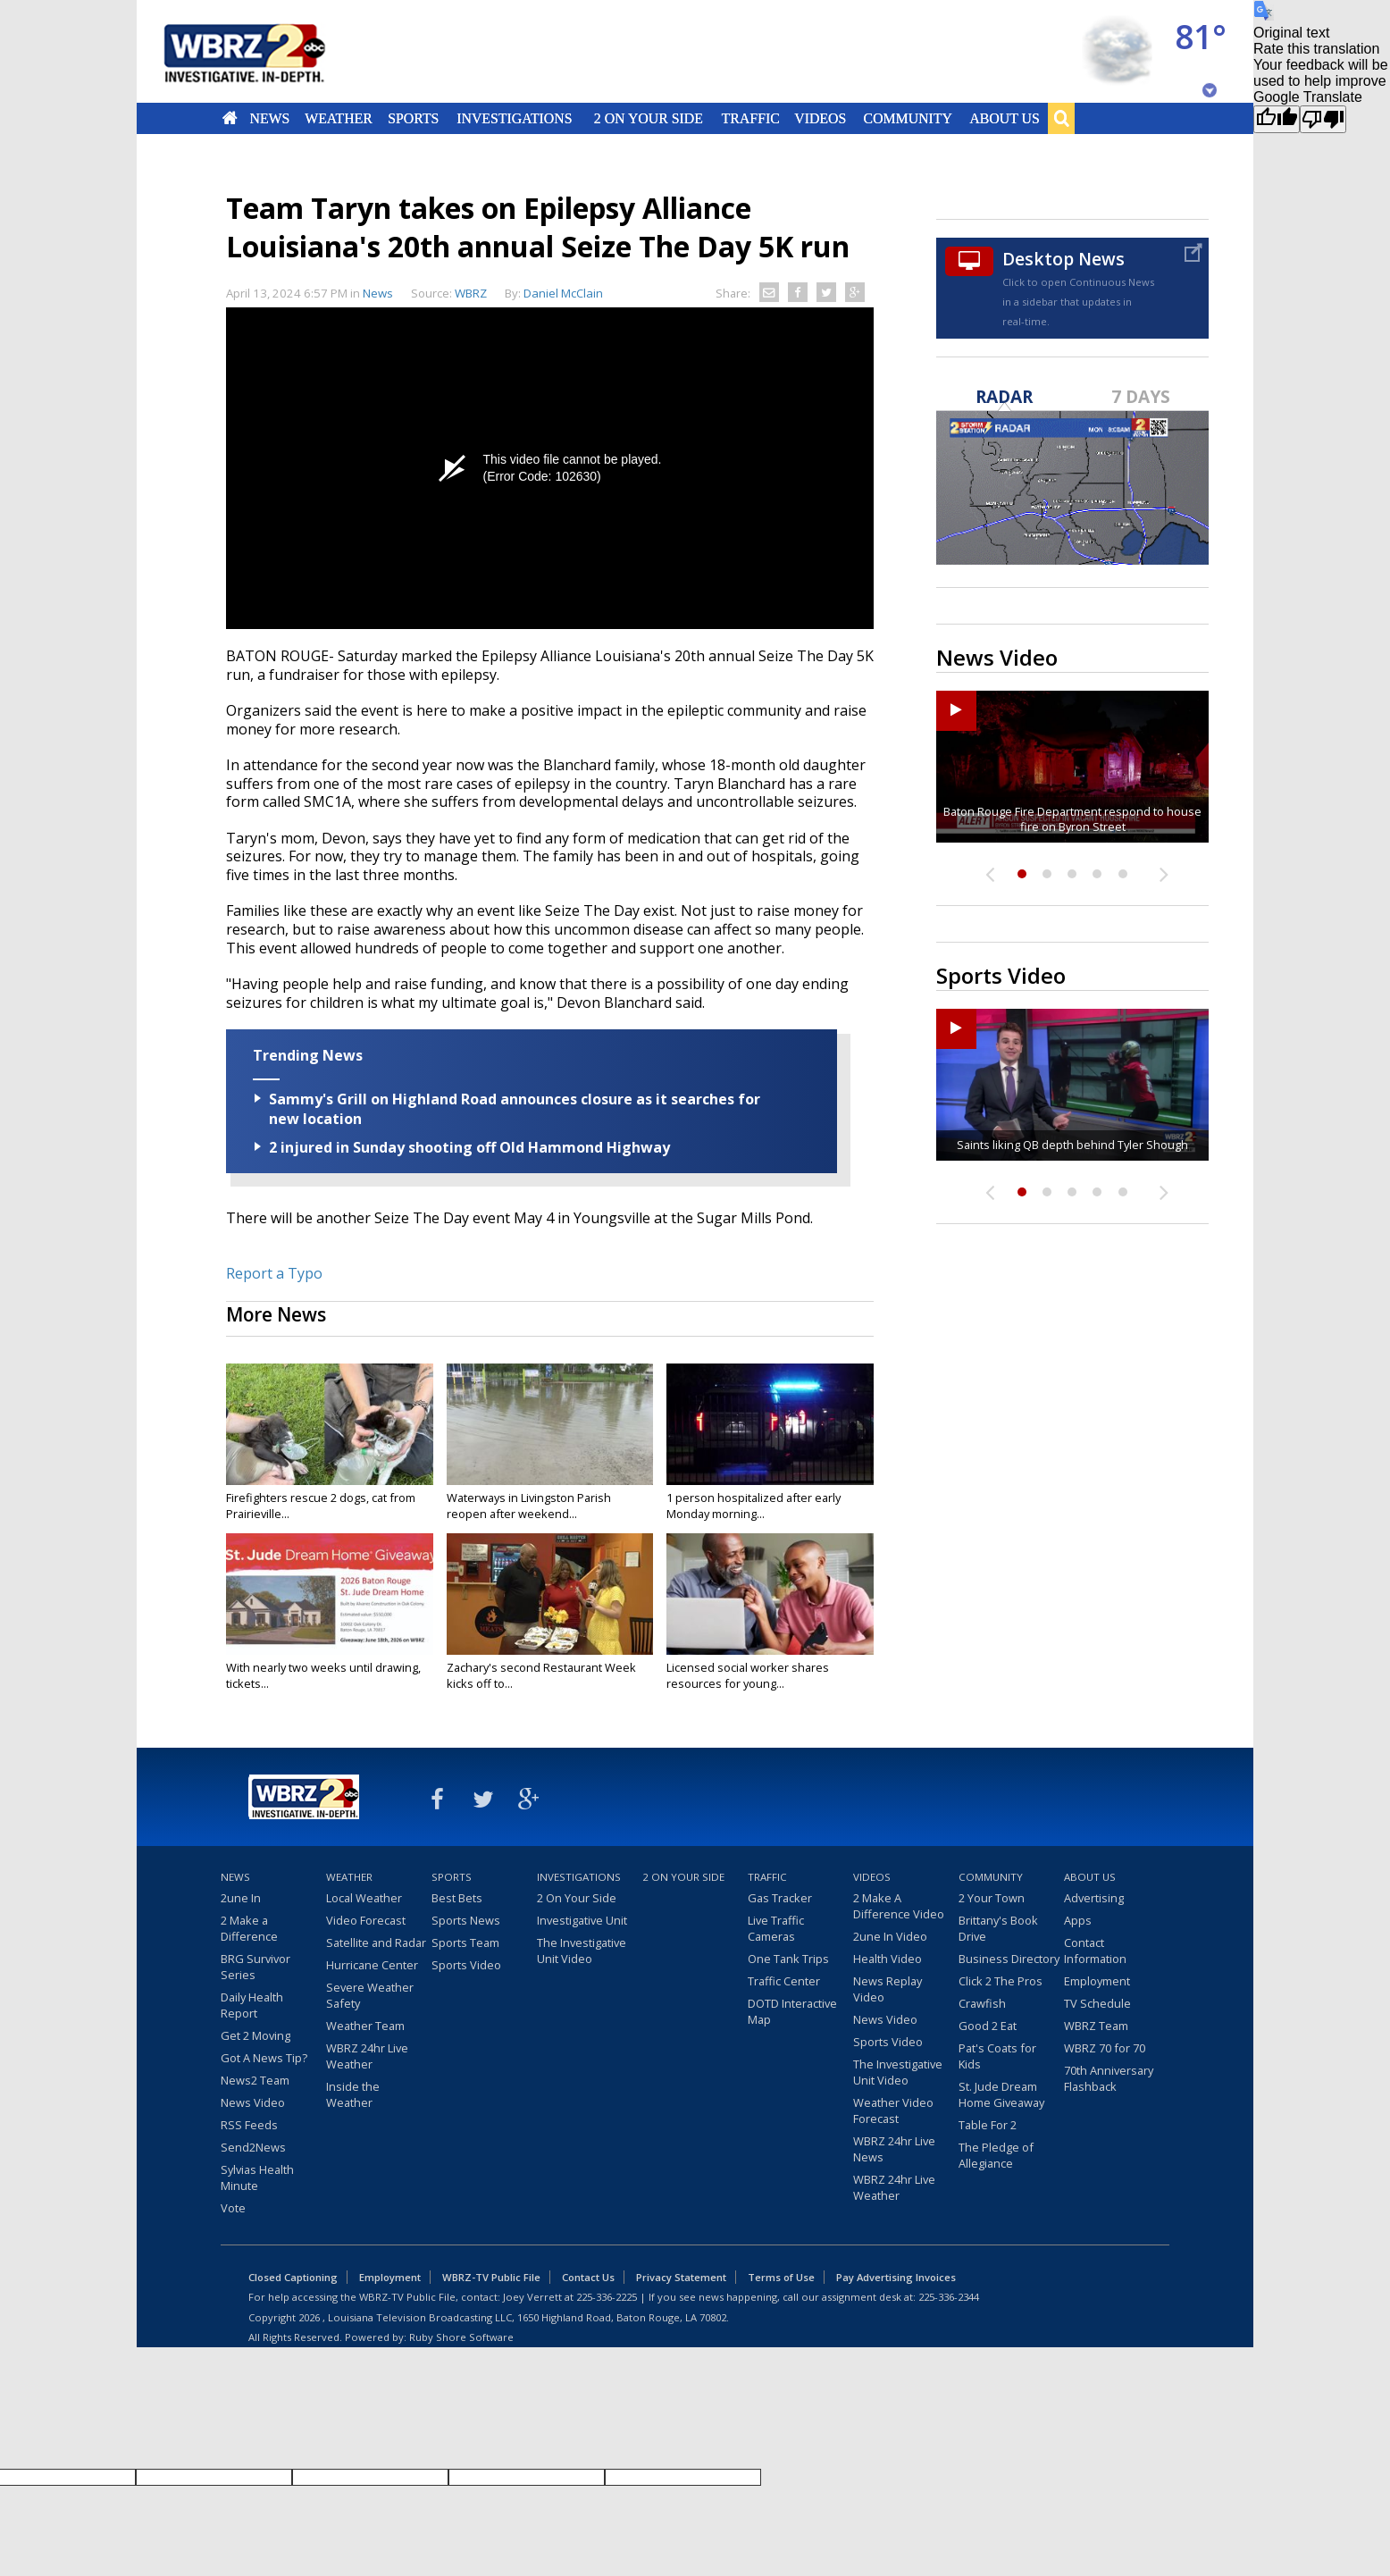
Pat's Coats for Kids (997, 2056)
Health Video (887, 1959)
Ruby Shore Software (461, 2337)
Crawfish (982, 2003)
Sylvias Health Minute (257, 2177)
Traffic (750, 118)
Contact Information (1095, 1950)
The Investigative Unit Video (581, 1950)
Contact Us (588, 2277)
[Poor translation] (1323, 119)
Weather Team (365, 2026)
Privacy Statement (681, 2277)
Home (230, 118)
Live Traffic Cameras (776, 1928)
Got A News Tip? (264, 2058)
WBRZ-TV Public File (491, 2277)
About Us (1004, 118)
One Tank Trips (788, 1959)
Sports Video (466, 1965)
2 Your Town (992, 1898)
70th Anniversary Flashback (1108, 2078)
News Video (253, 2102)
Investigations (515, 118)
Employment (1097, 1981)
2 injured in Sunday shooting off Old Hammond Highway (469, 1147)
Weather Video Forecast (893, 2110)
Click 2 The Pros (1000, 1981)
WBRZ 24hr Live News (894, 2149)
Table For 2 (988, 2125)
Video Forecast (366, 1920)
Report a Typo (274, 1273)
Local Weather (364, 1898)
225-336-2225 (606, 2296)
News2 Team (255, 2080)
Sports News (465, 1920)
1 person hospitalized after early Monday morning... (753, 1505)
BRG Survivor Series (255, 1967)
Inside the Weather (353, 2094)
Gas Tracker (780, 1898)
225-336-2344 (948, 2296)
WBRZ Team (1096, 2026)
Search (1061, 118)
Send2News (253, 2147)
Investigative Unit (582, 1920)
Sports (413, 118)
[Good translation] (1276, 119)
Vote (233, 2208)
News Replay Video (887, 1989)
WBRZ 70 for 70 (1104, 2048)
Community (907, 118)
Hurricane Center (372, 1965)
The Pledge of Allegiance (996, 2155)
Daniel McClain (563, 293)
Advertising (1094, 1898)
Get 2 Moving (255, 2035)
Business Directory (1009, 1959)
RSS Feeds (249, 2125)
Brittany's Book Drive (998, 1928)
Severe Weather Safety (370, 1995)
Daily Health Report (252, 2005)
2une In (241, 1898)
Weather (339, 118)
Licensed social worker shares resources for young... (747, 1675)
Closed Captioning (293, 2277)
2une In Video (890, 1936)
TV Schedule (1097, 2003)
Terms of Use (781, 2277)
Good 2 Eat (988, 2026)
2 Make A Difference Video (898, 1906)
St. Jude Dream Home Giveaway (1001, 2094)
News (269, 118)
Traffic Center (784, 1981)
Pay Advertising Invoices (896, 2277)
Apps (1078, 1920)
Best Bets (456, 1898)
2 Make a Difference (249, 1928)
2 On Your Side (648, 118)
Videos (820, 118)
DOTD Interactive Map (792, 2011)
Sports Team (465, 1942)
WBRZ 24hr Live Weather (367, 2056)
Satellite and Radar (376, 1942)
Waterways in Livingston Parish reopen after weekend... (529, 1505)
